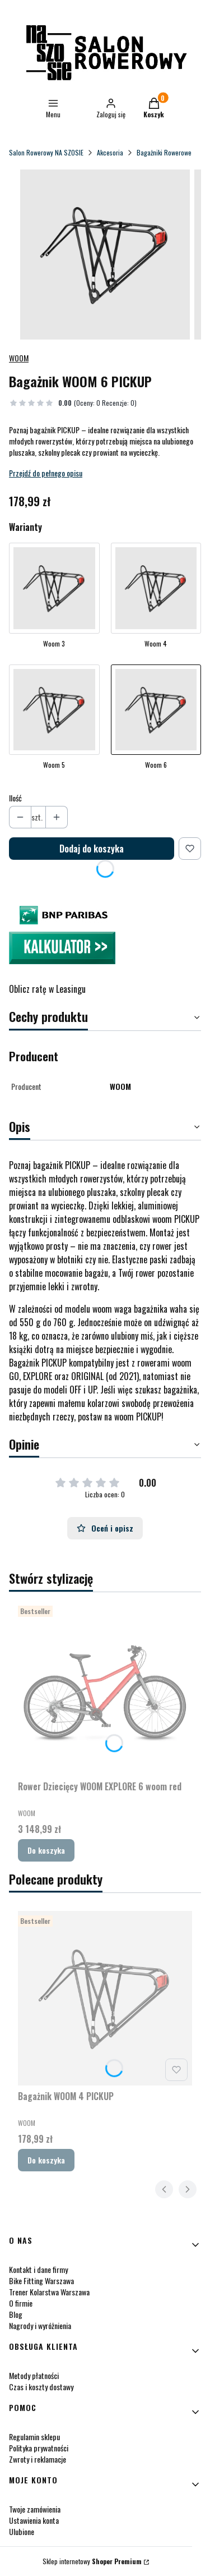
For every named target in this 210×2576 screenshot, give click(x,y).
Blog (15, 2314)
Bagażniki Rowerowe (164, 152)
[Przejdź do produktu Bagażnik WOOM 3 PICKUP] (54, 598)
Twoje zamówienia (34, 2509)
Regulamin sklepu (34, 2436)
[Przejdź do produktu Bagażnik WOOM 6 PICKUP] (156, 719)
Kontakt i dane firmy (38, 2269)
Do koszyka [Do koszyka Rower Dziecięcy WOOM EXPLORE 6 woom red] (46, 1850)
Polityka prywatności (38, 2448)
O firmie (20, 2303)
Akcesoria (110, 152)
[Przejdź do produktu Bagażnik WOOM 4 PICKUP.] (105, 1998)
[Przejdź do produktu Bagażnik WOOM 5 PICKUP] (54, 719)
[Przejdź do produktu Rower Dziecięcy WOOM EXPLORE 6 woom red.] (105, 1688)
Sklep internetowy (92, 2561)
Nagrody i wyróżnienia (40, 2325)
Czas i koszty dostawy (41, 2386)
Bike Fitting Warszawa (41, 2280)
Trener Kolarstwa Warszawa (49, 2292)
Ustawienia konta (34, 2520)
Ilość (15, 798)
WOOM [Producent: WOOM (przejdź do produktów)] (19, 358)
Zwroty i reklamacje (37, 2459)
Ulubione (21, 2531)
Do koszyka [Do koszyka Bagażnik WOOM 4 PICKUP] (46, 2160)
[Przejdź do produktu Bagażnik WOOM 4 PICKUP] (156, 598)
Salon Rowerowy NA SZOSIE (46, 152)
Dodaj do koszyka (91, 848)
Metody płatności (34, 2375)
